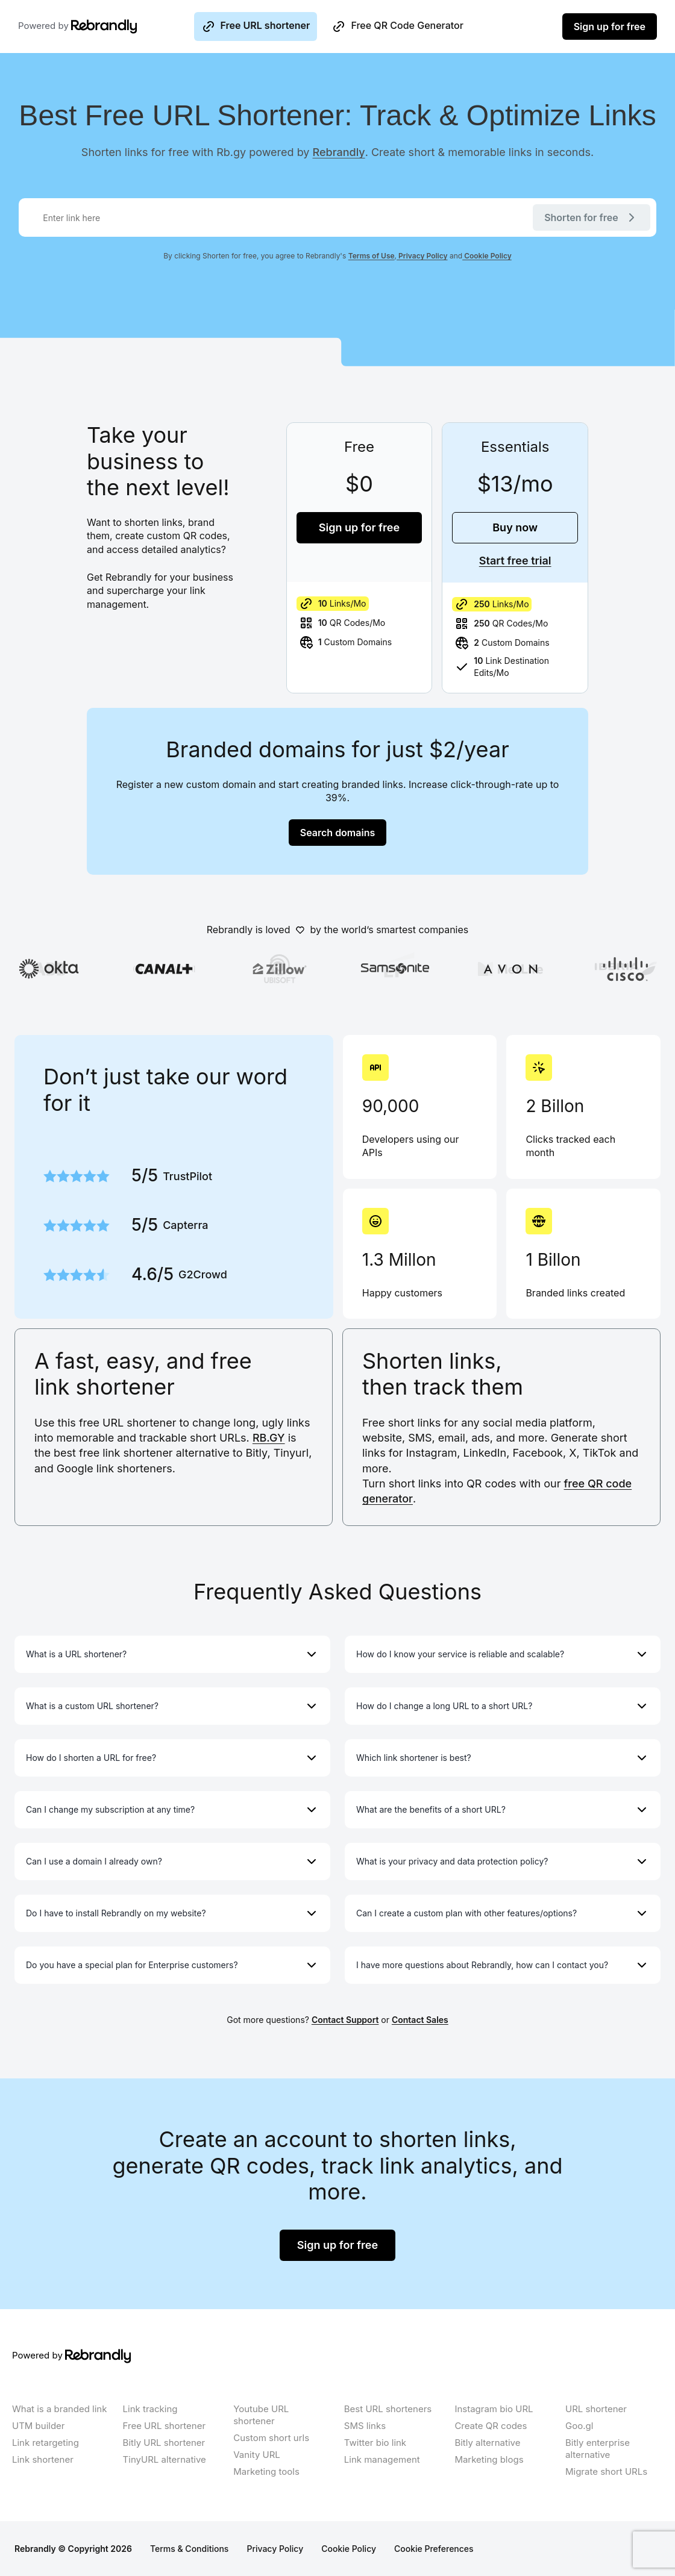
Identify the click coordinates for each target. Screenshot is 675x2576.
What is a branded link (59, 2409)
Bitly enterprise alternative (597, 2448)
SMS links (365, 2425)
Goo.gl (579, 2425)
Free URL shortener (255, 26)
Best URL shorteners (388, 2409)
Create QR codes (490, 2425)
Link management (382, 2459)
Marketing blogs (488, 2459)
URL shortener (596, 2409)
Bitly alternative (487, 2442)
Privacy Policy (422, 255)
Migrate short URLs (606, 2471)
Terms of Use (371, 255)
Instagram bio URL (493, 2409)
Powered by (60, 26)
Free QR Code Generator (397, 26)
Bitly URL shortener (164, 2442)
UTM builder (38, 2425)
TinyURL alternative (164, 2459)
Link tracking (150, 2409)
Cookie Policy (487, 255)
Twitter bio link (375, 2442)
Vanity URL (256, 2454)
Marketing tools (266, 2471)
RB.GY (269, 1437)
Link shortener (43, 2459)
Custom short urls (271, 2437)
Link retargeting (45, 2442)
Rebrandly (339, 152)
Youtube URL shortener (261, 2415)
